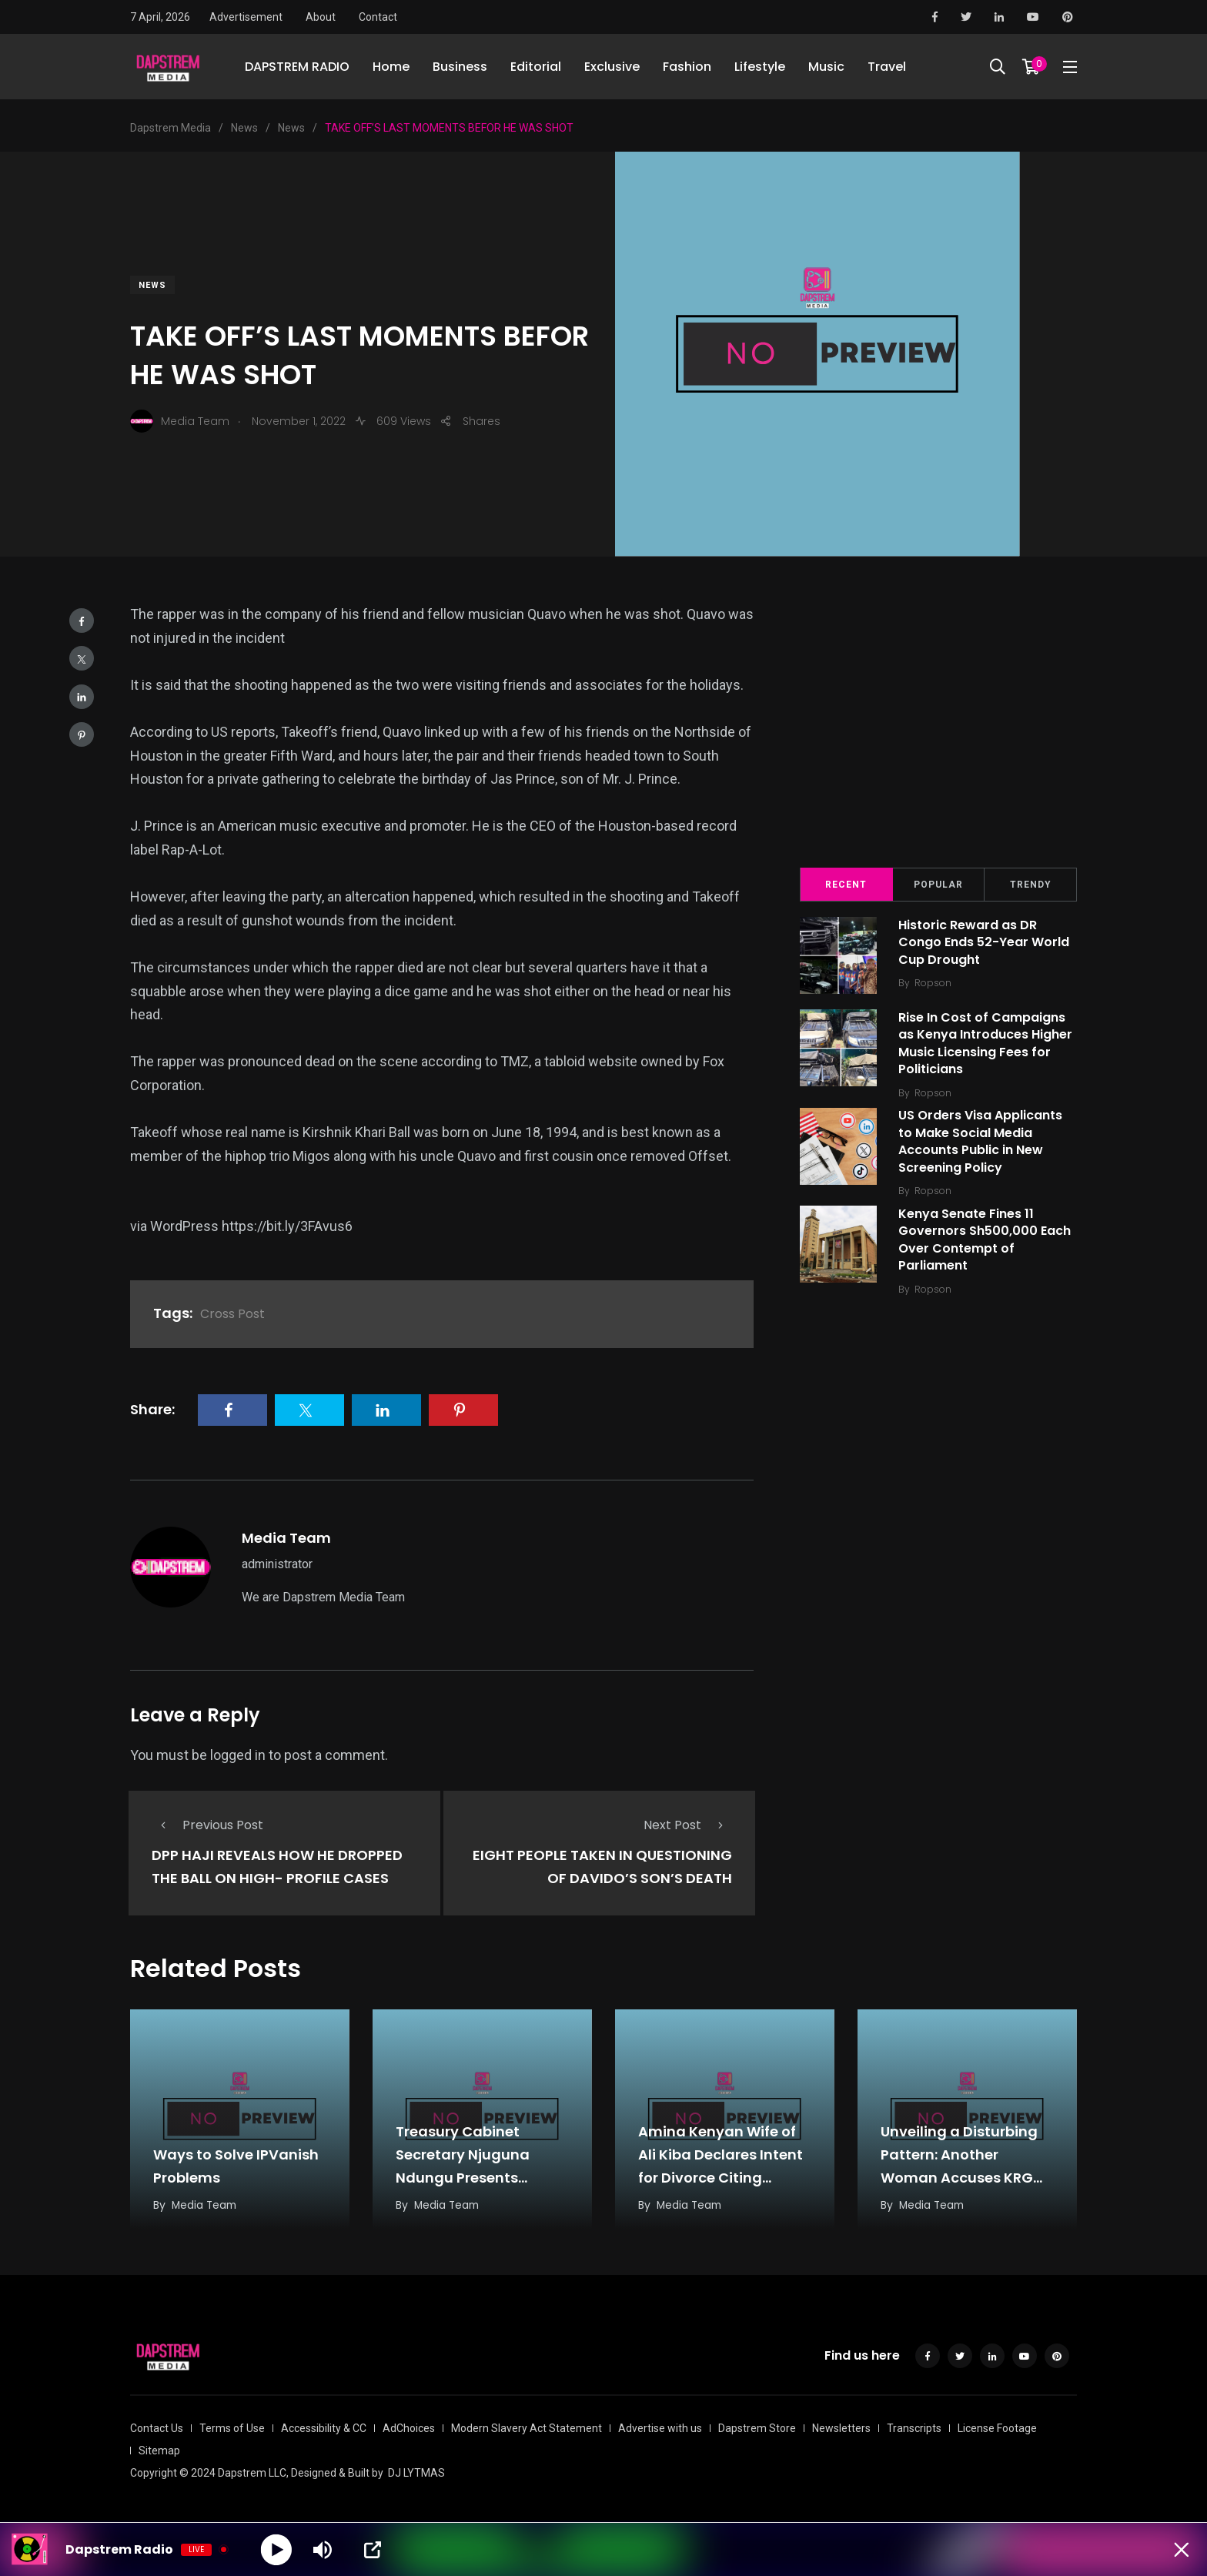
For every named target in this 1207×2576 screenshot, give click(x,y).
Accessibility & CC (323, 2426)
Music (826, 69)
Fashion (687, 69)
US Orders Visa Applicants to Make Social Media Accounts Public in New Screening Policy (982, 1141)
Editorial (535, 69)
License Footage (997, 2426)
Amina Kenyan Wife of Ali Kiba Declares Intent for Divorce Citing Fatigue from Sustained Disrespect (722, 2175)
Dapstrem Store (757, 2426)
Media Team (286, 1537)
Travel (887, 69)
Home (391, 69)
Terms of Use (232, 2426)
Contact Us (156, 2426)
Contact (378, 17)
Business (460, 69)
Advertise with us (660, 2426)
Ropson (934, 982)
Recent (846, 884)
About (321, 17)
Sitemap (159, 2448)
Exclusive (612, 69)
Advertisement (246, 17)
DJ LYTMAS (416, 2470)
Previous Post (207, 1825)
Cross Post (232, 1314)
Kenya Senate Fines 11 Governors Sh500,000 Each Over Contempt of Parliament (986, 1239)
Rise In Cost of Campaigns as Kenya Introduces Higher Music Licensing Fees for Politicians (987, 1043)
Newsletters (841, 2426)
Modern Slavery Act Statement (526, 2426)
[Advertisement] (938, 724)
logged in (238, 1755)
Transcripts (914, 2426)
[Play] (276, 2549)
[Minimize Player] (1180, 2549)
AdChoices (409, 2426)
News (152, 285)
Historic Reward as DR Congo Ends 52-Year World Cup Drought (985, 942)
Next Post (688, 1825)
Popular (938, 884)
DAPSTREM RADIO (297, 69)
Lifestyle (759, 69)
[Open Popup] (372, 2549)
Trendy (1031, 884)
